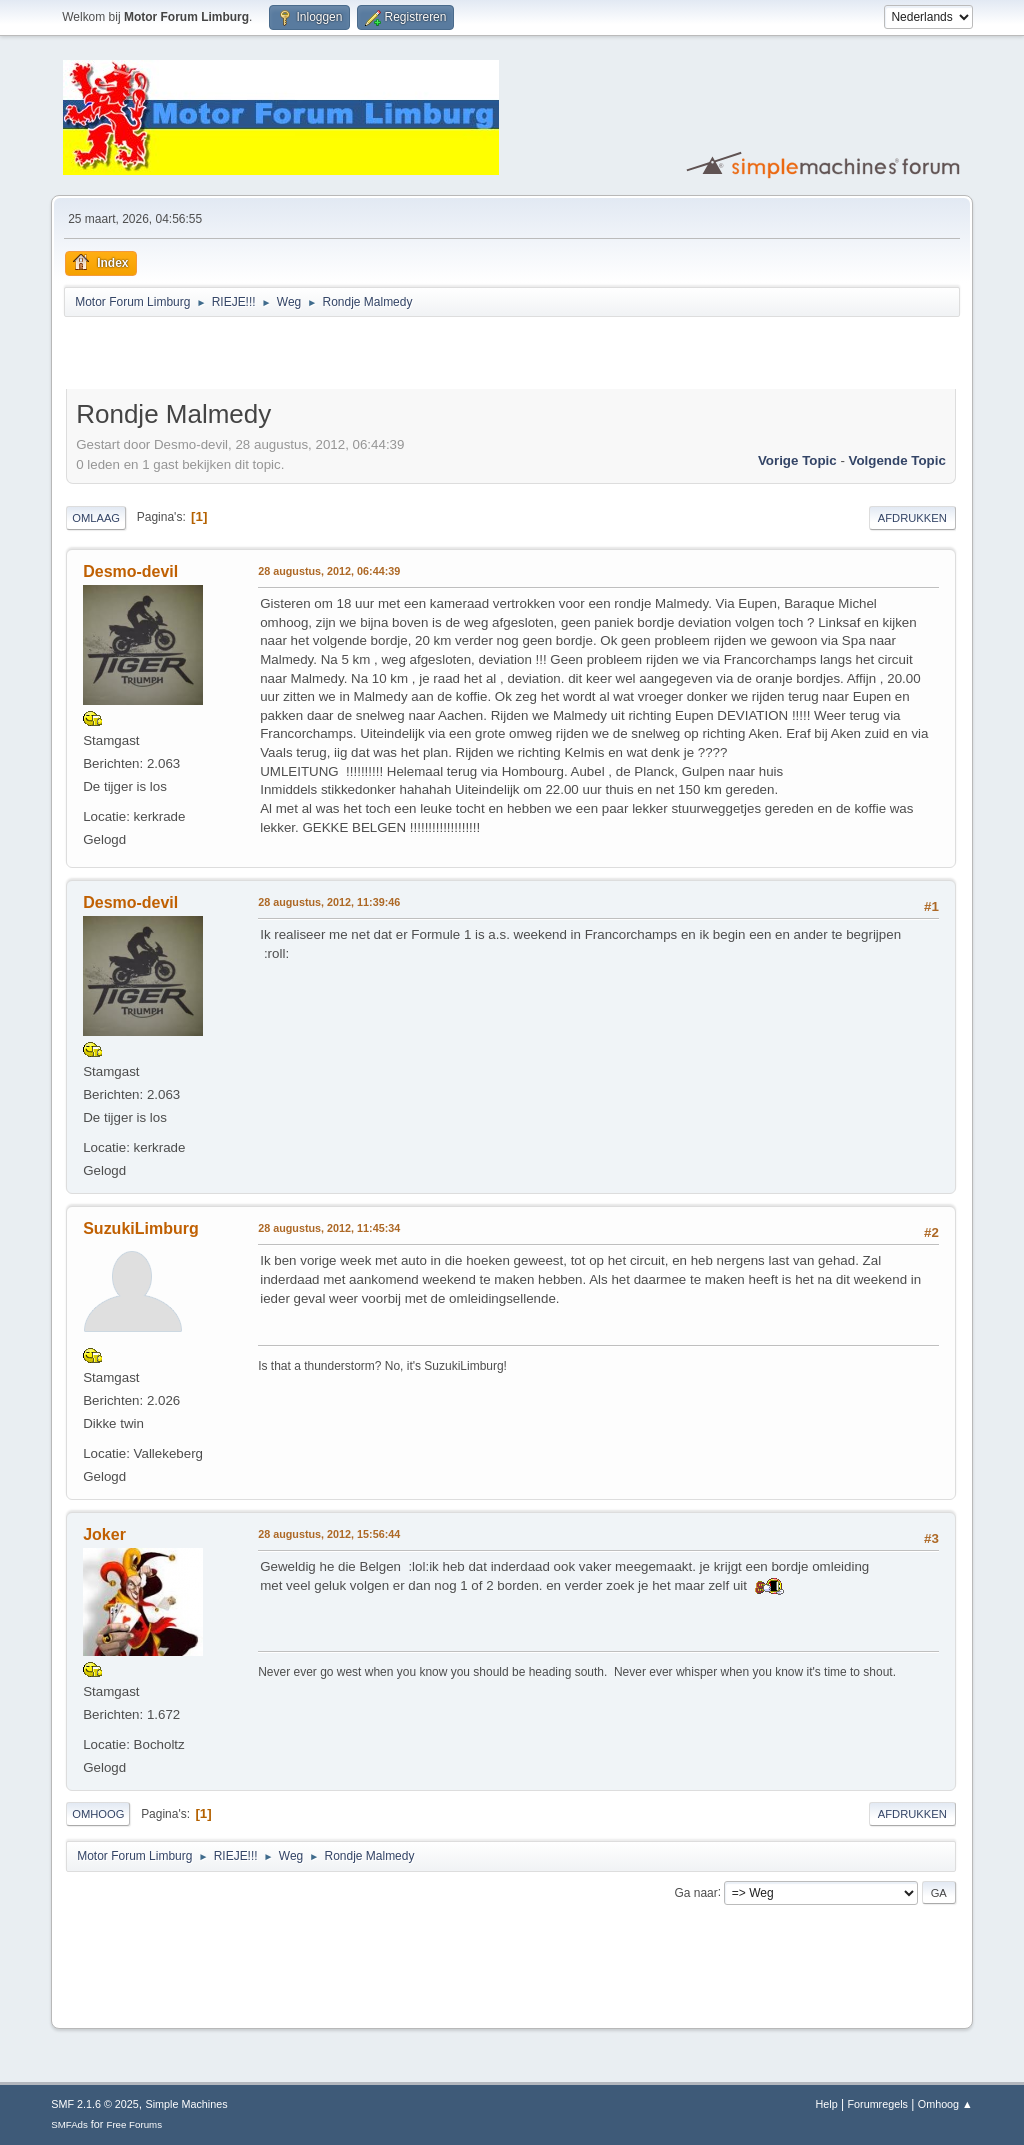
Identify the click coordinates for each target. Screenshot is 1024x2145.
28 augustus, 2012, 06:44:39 (329, 571)
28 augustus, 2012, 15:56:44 (329, 1534)
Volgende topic (897, 460)
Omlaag (96, 518)
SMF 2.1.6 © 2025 (95, 2104)
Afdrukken (912, 518)
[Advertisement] (300, 356)
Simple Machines (187, 2104)
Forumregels (877, 2104)
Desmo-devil (130, 571)
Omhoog (98, 1814)
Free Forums (134, 2124)
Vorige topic (797, 460)
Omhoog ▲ (945, 2104)
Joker (104, 1534)
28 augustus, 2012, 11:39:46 (329, 902)
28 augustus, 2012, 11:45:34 (329, 1228)
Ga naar (695, 1892)
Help (827, 2104)
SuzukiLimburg (140, 1228)
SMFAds (69, 2124)
